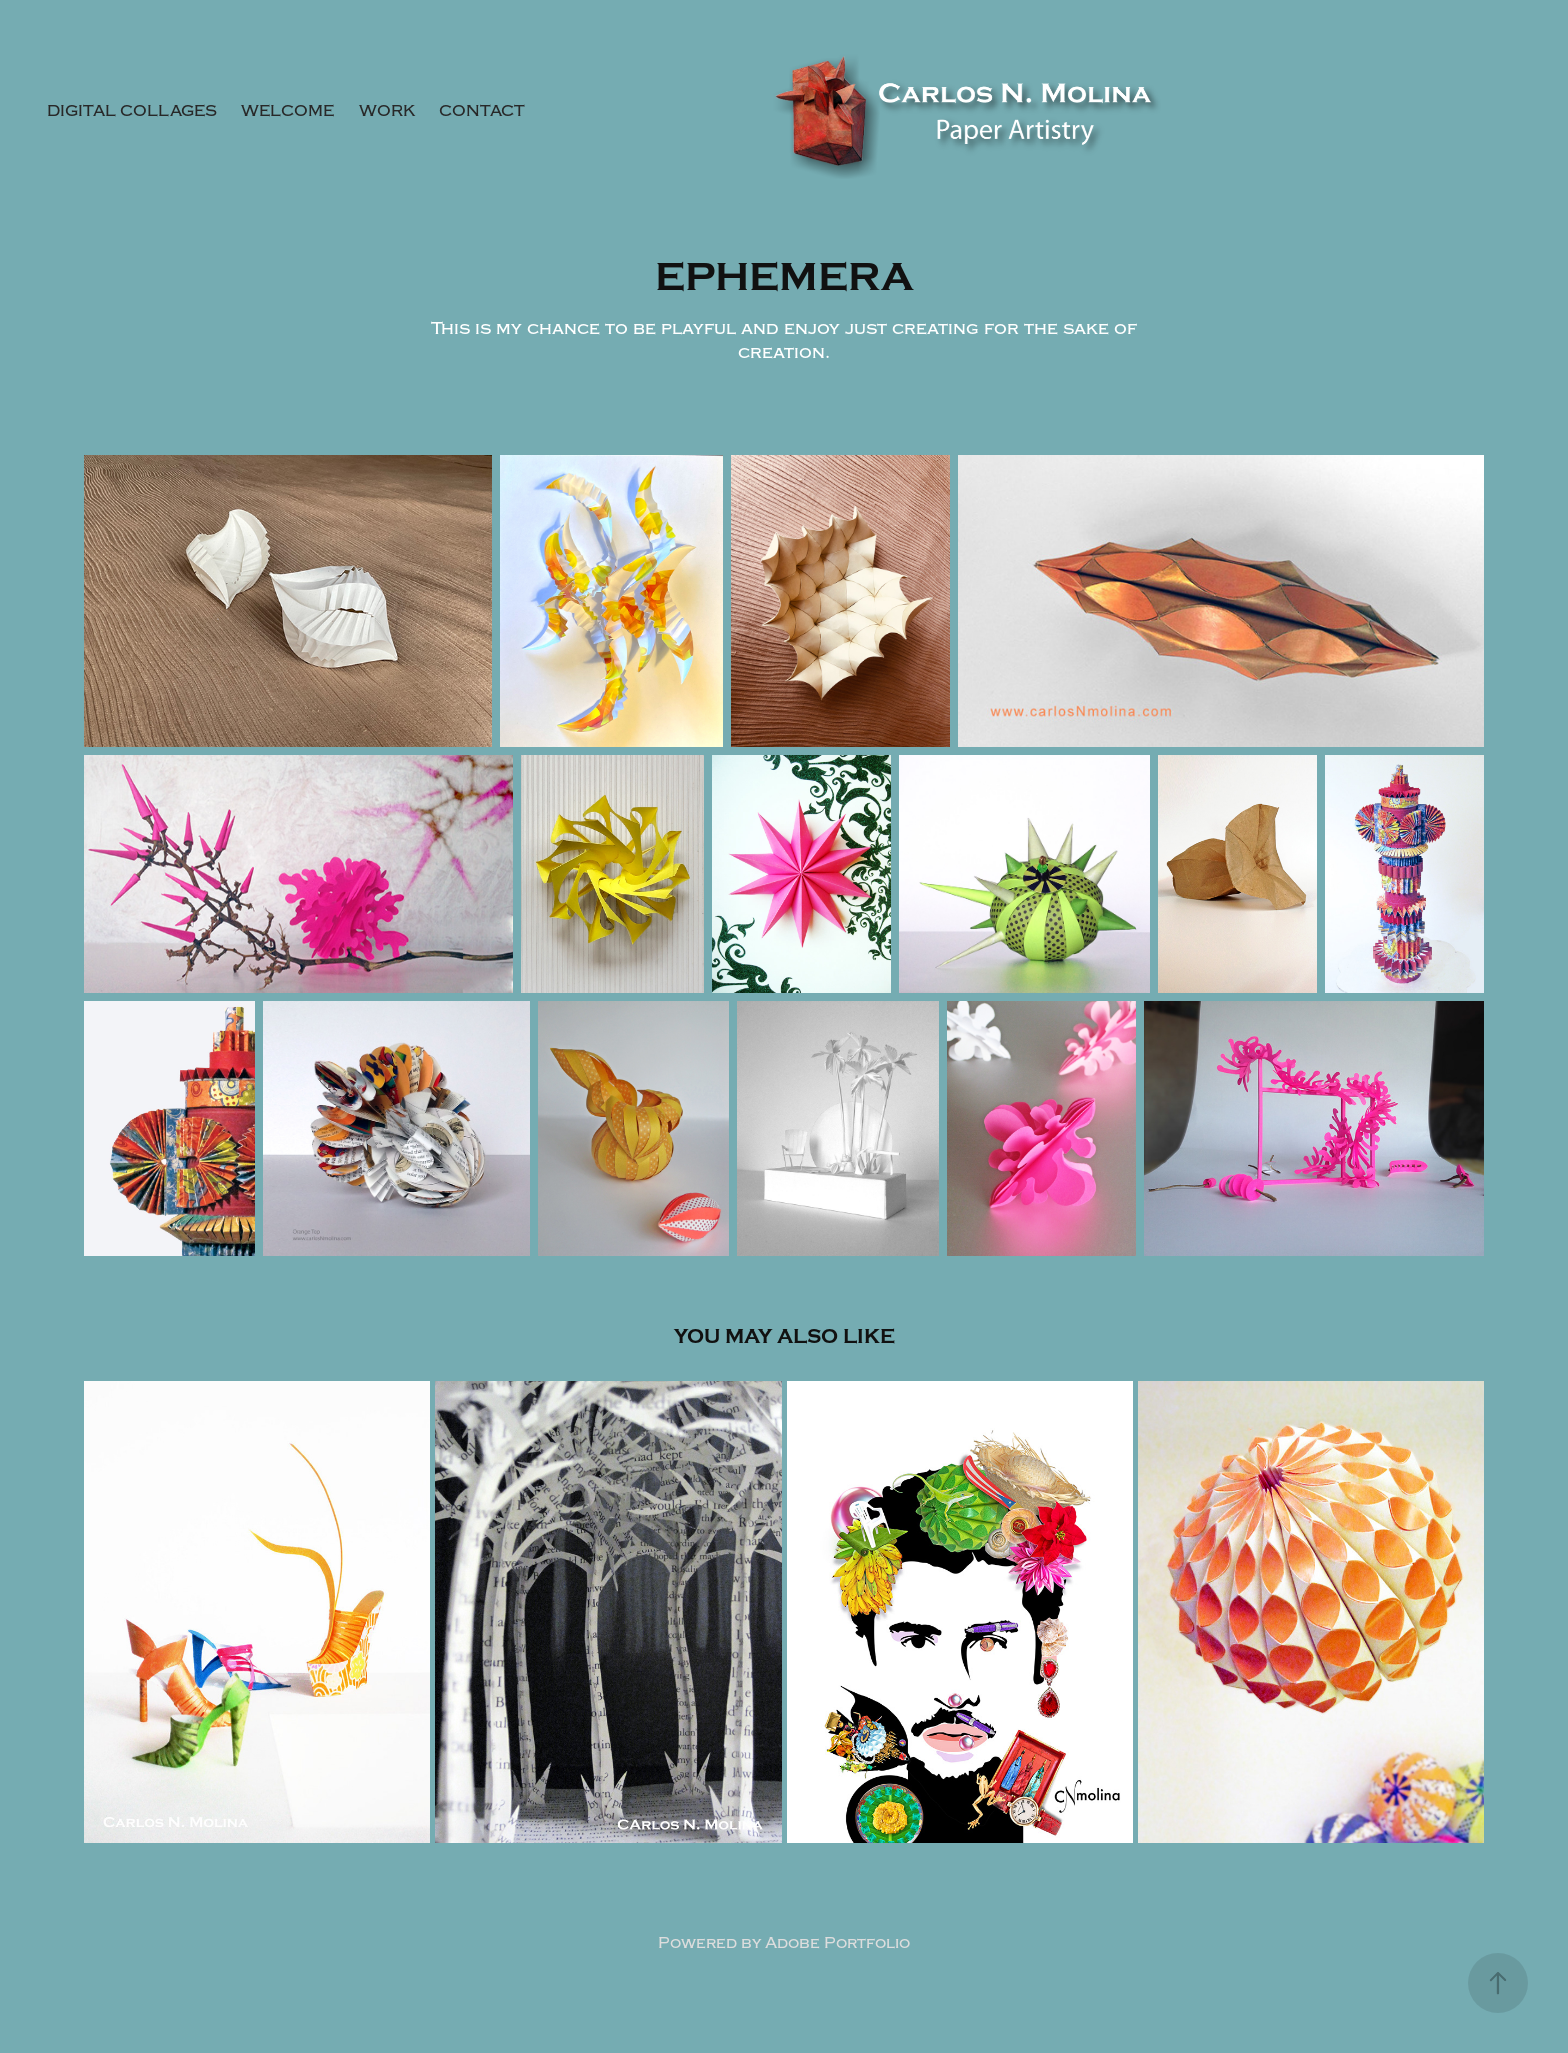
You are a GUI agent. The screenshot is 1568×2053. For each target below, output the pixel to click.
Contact (482, 111)
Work (387, 111)
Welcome (287, 111)
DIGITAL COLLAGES (132, 111)
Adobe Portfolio (837, 1943)
